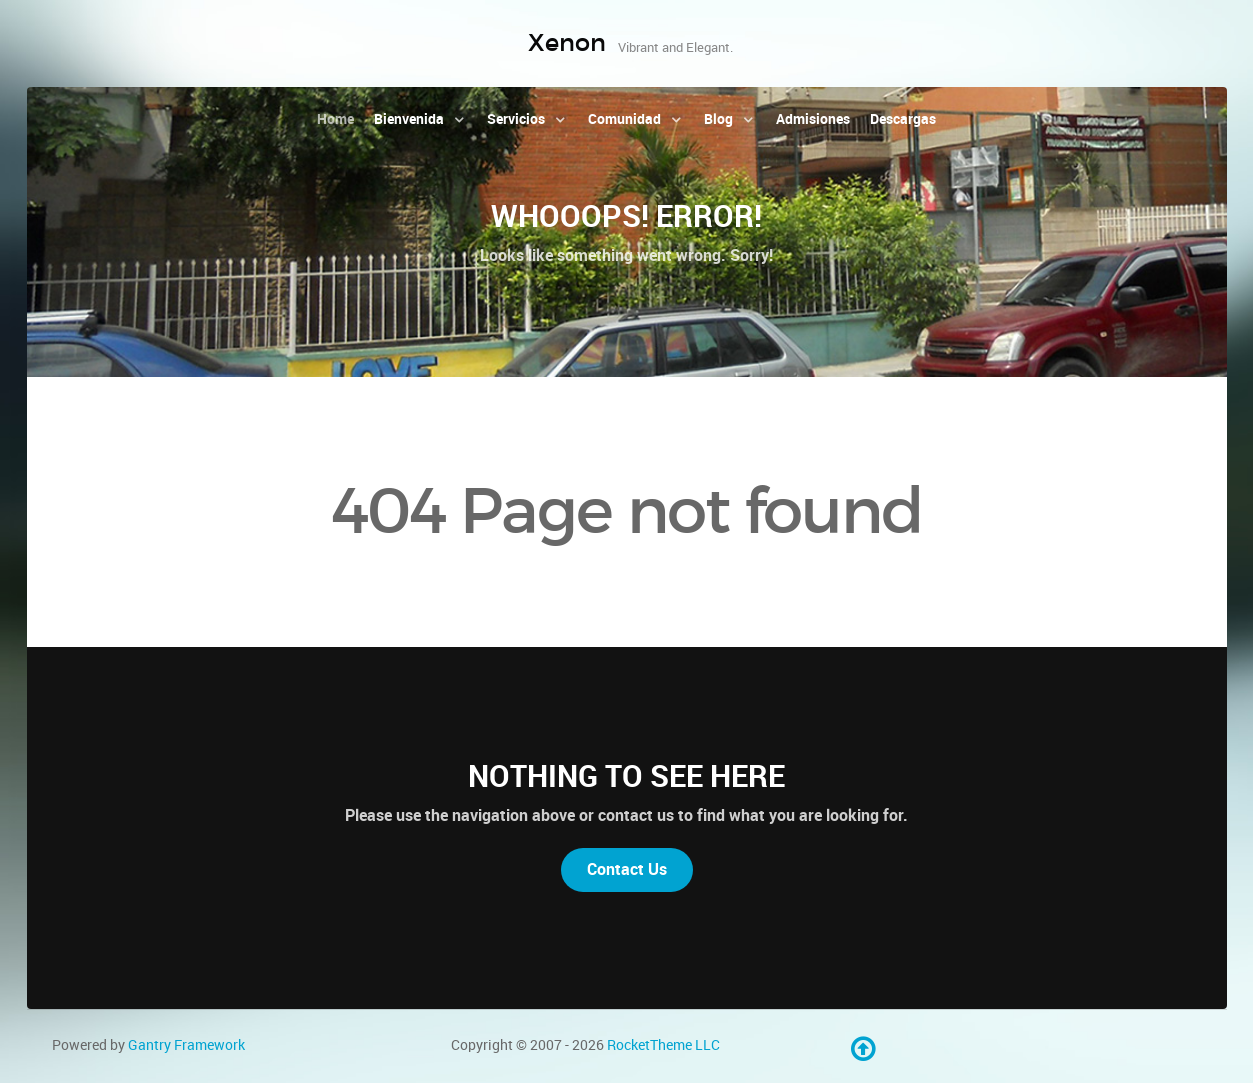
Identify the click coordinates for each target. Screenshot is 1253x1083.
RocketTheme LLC (663, 1045)
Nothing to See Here (626, 776)
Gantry (186, 1045)
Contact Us (627, 869)
